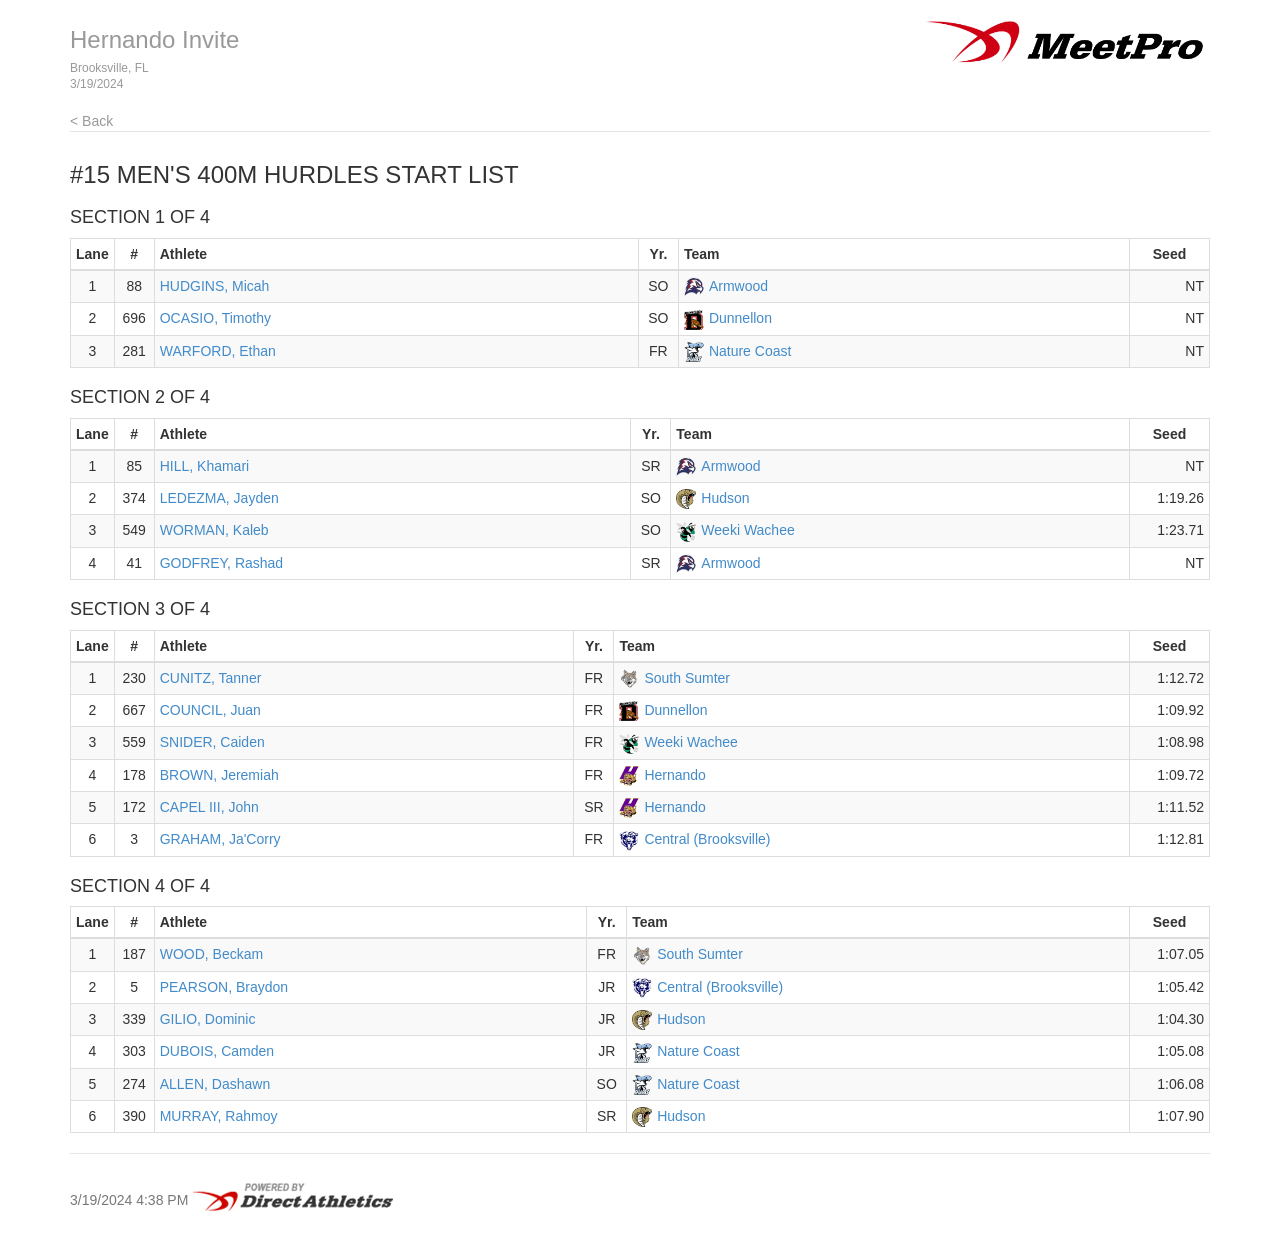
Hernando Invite (154, 39)
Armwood (738, 286)
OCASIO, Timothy (215, 318)
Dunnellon (740, 318)
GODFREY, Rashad (221, 563)
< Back (91, 121)
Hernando (675, 775)
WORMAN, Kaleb (214, 530)
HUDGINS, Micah (215, 286)
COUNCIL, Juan (210, 710)
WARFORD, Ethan (218, 351)
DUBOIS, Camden (217, 1051)
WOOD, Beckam (211, 954)
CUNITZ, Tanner (211, 678)
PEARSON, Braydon (224, 987)
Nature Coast (750, 351)
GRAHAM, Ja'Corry (220, 839)
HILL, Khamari (204, 466)
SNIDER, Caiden (212, 742)
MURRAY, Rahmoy (219, 1116)
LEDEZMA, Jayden (219, 498)
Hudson (725, 498)
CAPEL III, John (209, 807)
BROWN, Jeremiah (219, 775)
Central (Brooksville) (707, 839)
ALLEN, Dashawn (215, 1084)
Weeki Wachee (747, 530)
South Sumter (687, 678)
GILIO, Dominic (208, 1019)
